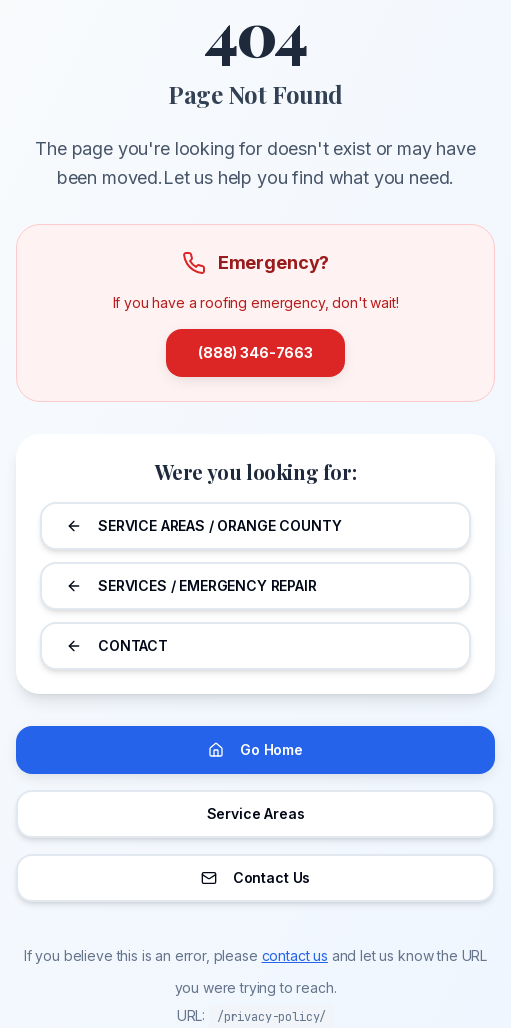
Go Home (255, 749)
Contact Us (255, 877)
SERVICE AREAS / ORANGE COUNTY (203, 525)
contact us (295, 955)
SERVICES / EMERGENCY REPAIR (191, 585)
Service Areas (256, 813)
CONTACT (117, 645)
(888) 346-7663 (255, 352)
